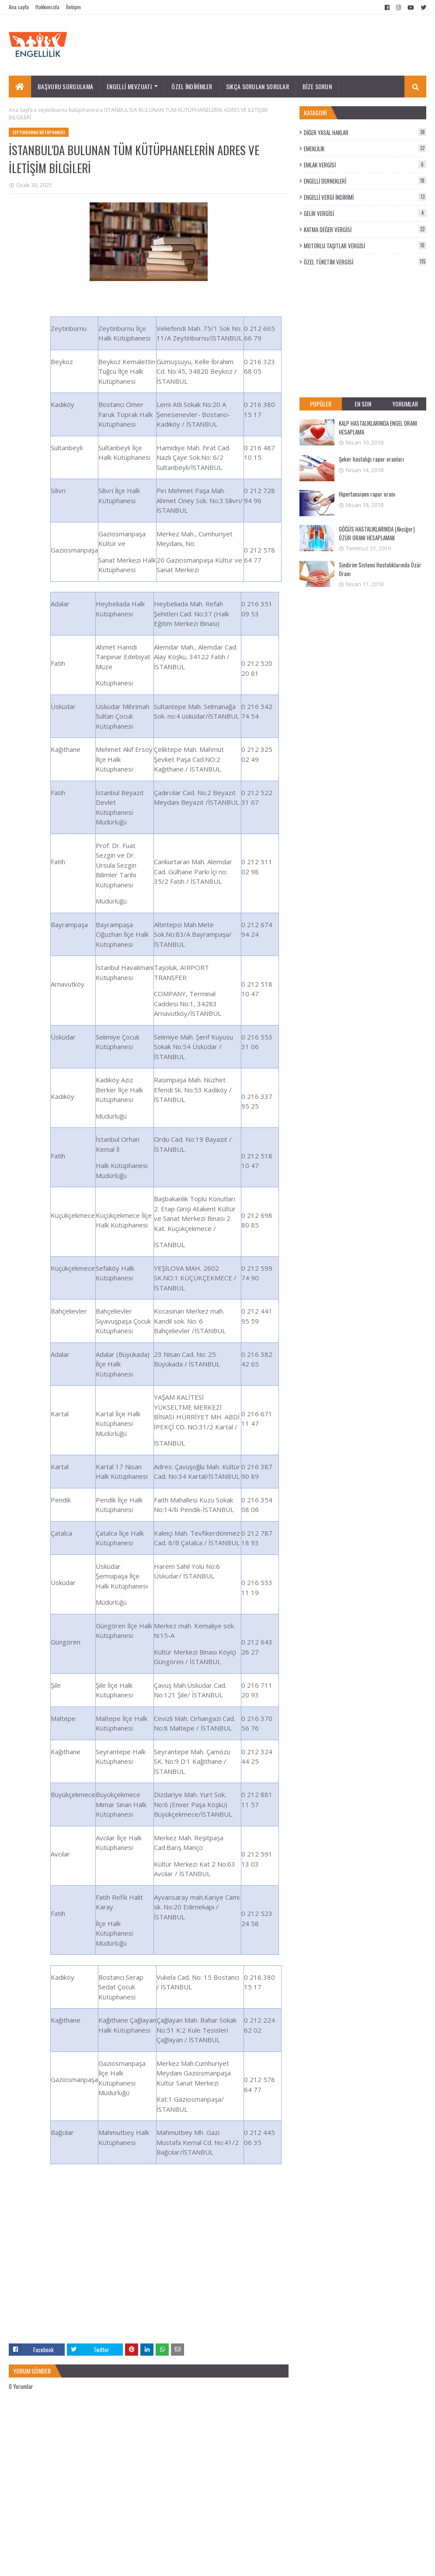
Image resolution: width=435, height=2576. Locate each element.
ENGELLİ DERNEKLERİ (365, 181)
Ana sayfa (19, 6)
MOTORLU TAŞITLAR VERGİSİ (365, 245)
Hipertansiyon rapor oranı (367, 494)
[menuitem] (20, 86)
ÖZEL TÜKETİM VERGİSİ (365, 261)
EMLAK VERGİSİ (365, 164)
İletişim (73, 6)
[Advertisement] (149, 2282)
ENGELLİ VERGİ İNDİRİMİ (365, 197)
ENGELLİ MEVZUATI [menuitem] (129, 86)
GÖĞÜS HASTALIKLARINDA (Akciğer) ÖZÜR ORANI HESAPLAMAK (377, 533)
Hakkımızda (47, 6)
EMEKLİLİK (365, 148)
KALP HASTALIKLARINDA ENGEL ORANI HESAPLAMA (378, 427)
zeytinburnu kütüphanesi (68, 110)
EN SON (363, 403)
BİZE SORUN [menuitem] (317, 86)
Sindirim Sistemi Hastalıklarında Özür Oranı (380, 569)
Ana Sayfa (21, 110)
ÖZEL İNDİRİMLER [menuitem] (191, 86)
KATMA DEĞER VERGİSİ (365, 229)
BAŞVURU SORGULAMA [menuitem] (65, 86)
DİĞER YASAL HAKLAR (365, 132)
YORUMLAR (405, 403)
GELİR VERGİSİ (365, 213)
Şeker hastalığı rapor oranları (371, 459)
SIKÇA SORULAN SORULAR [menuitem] (257, 86)
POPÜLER (320, 403)
